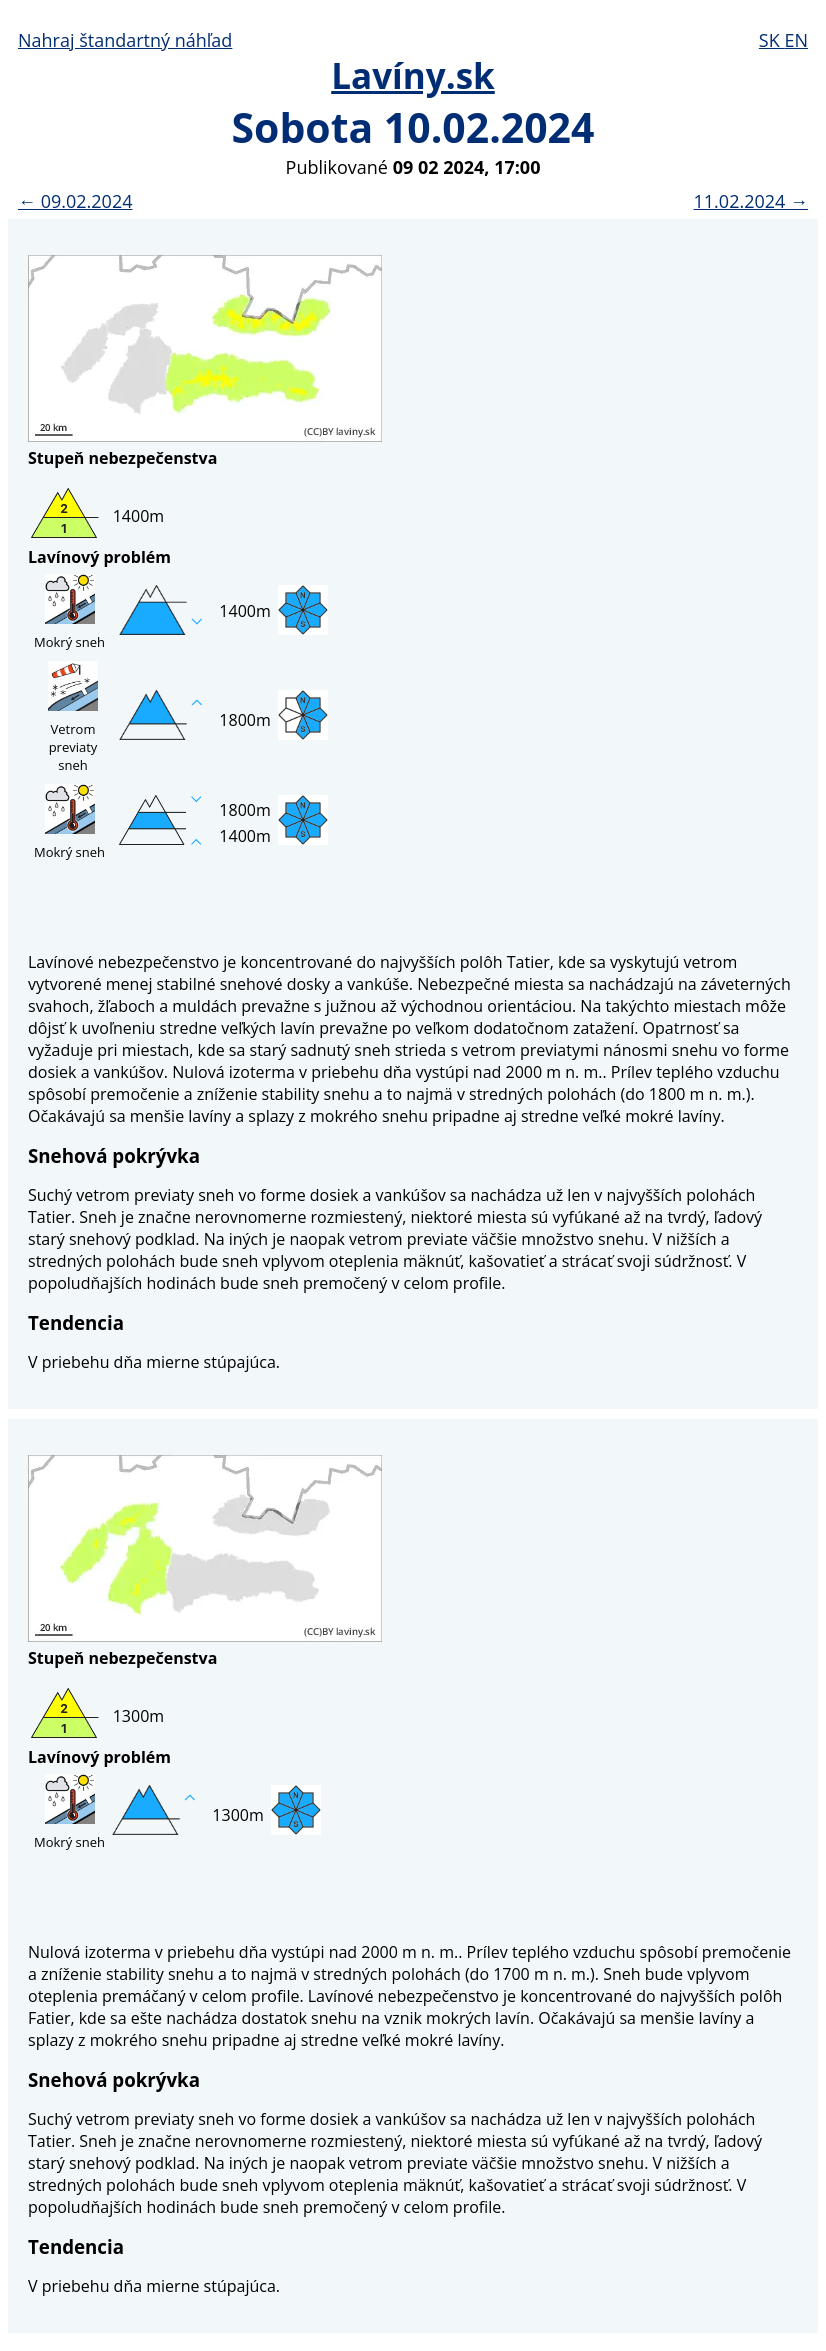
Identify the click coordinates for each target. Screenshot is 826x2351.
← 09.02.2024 (75, 201)
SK (772, 40)
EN (796, 40)
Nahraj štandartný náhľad (125, 40)
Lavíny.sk (413, 75)
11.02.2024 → (751, 201)
